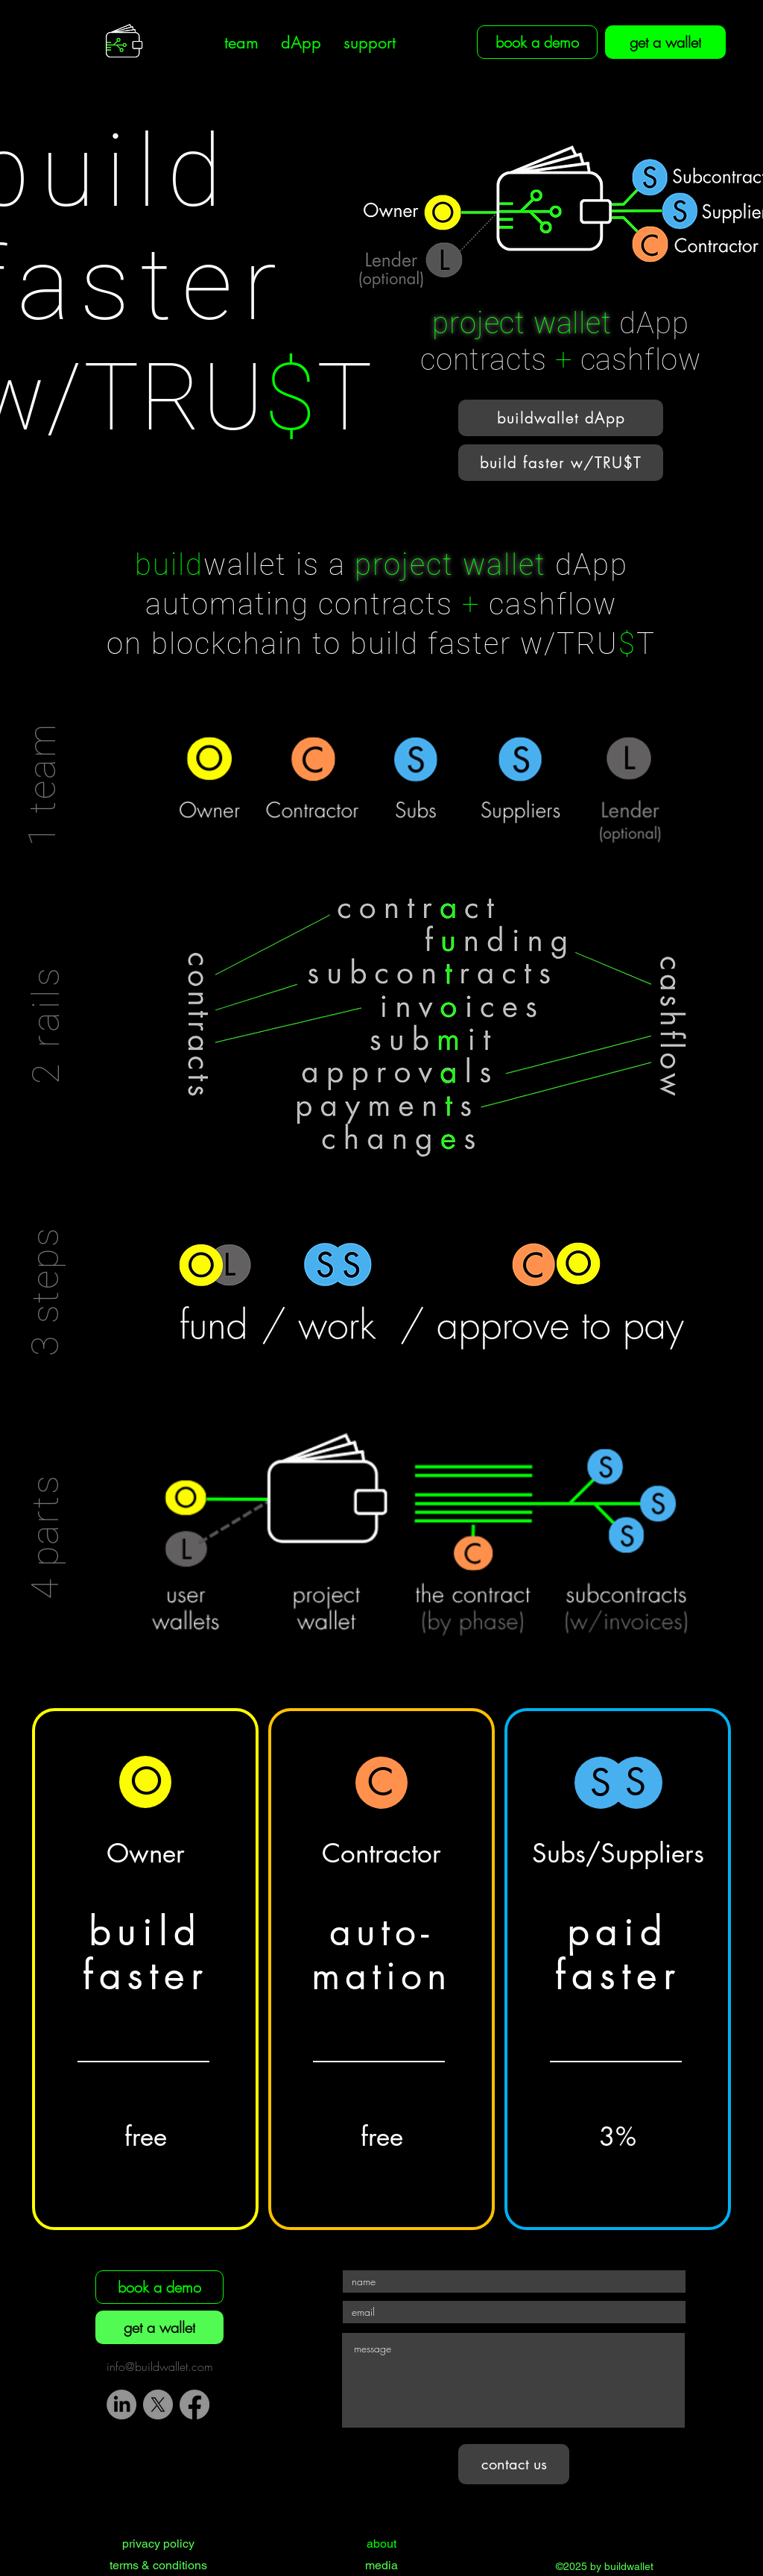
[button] (241, 42)
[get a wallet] (665, 42)
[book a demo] (159, 2287)
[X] (158, 2404)
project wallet (521, 323)
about (381, 2543)
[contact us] (513, 2464)
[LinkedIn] (121, 2404)
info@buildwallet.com (160, 2366)
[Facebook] (194, 2404)
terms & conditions (158, 2565)
